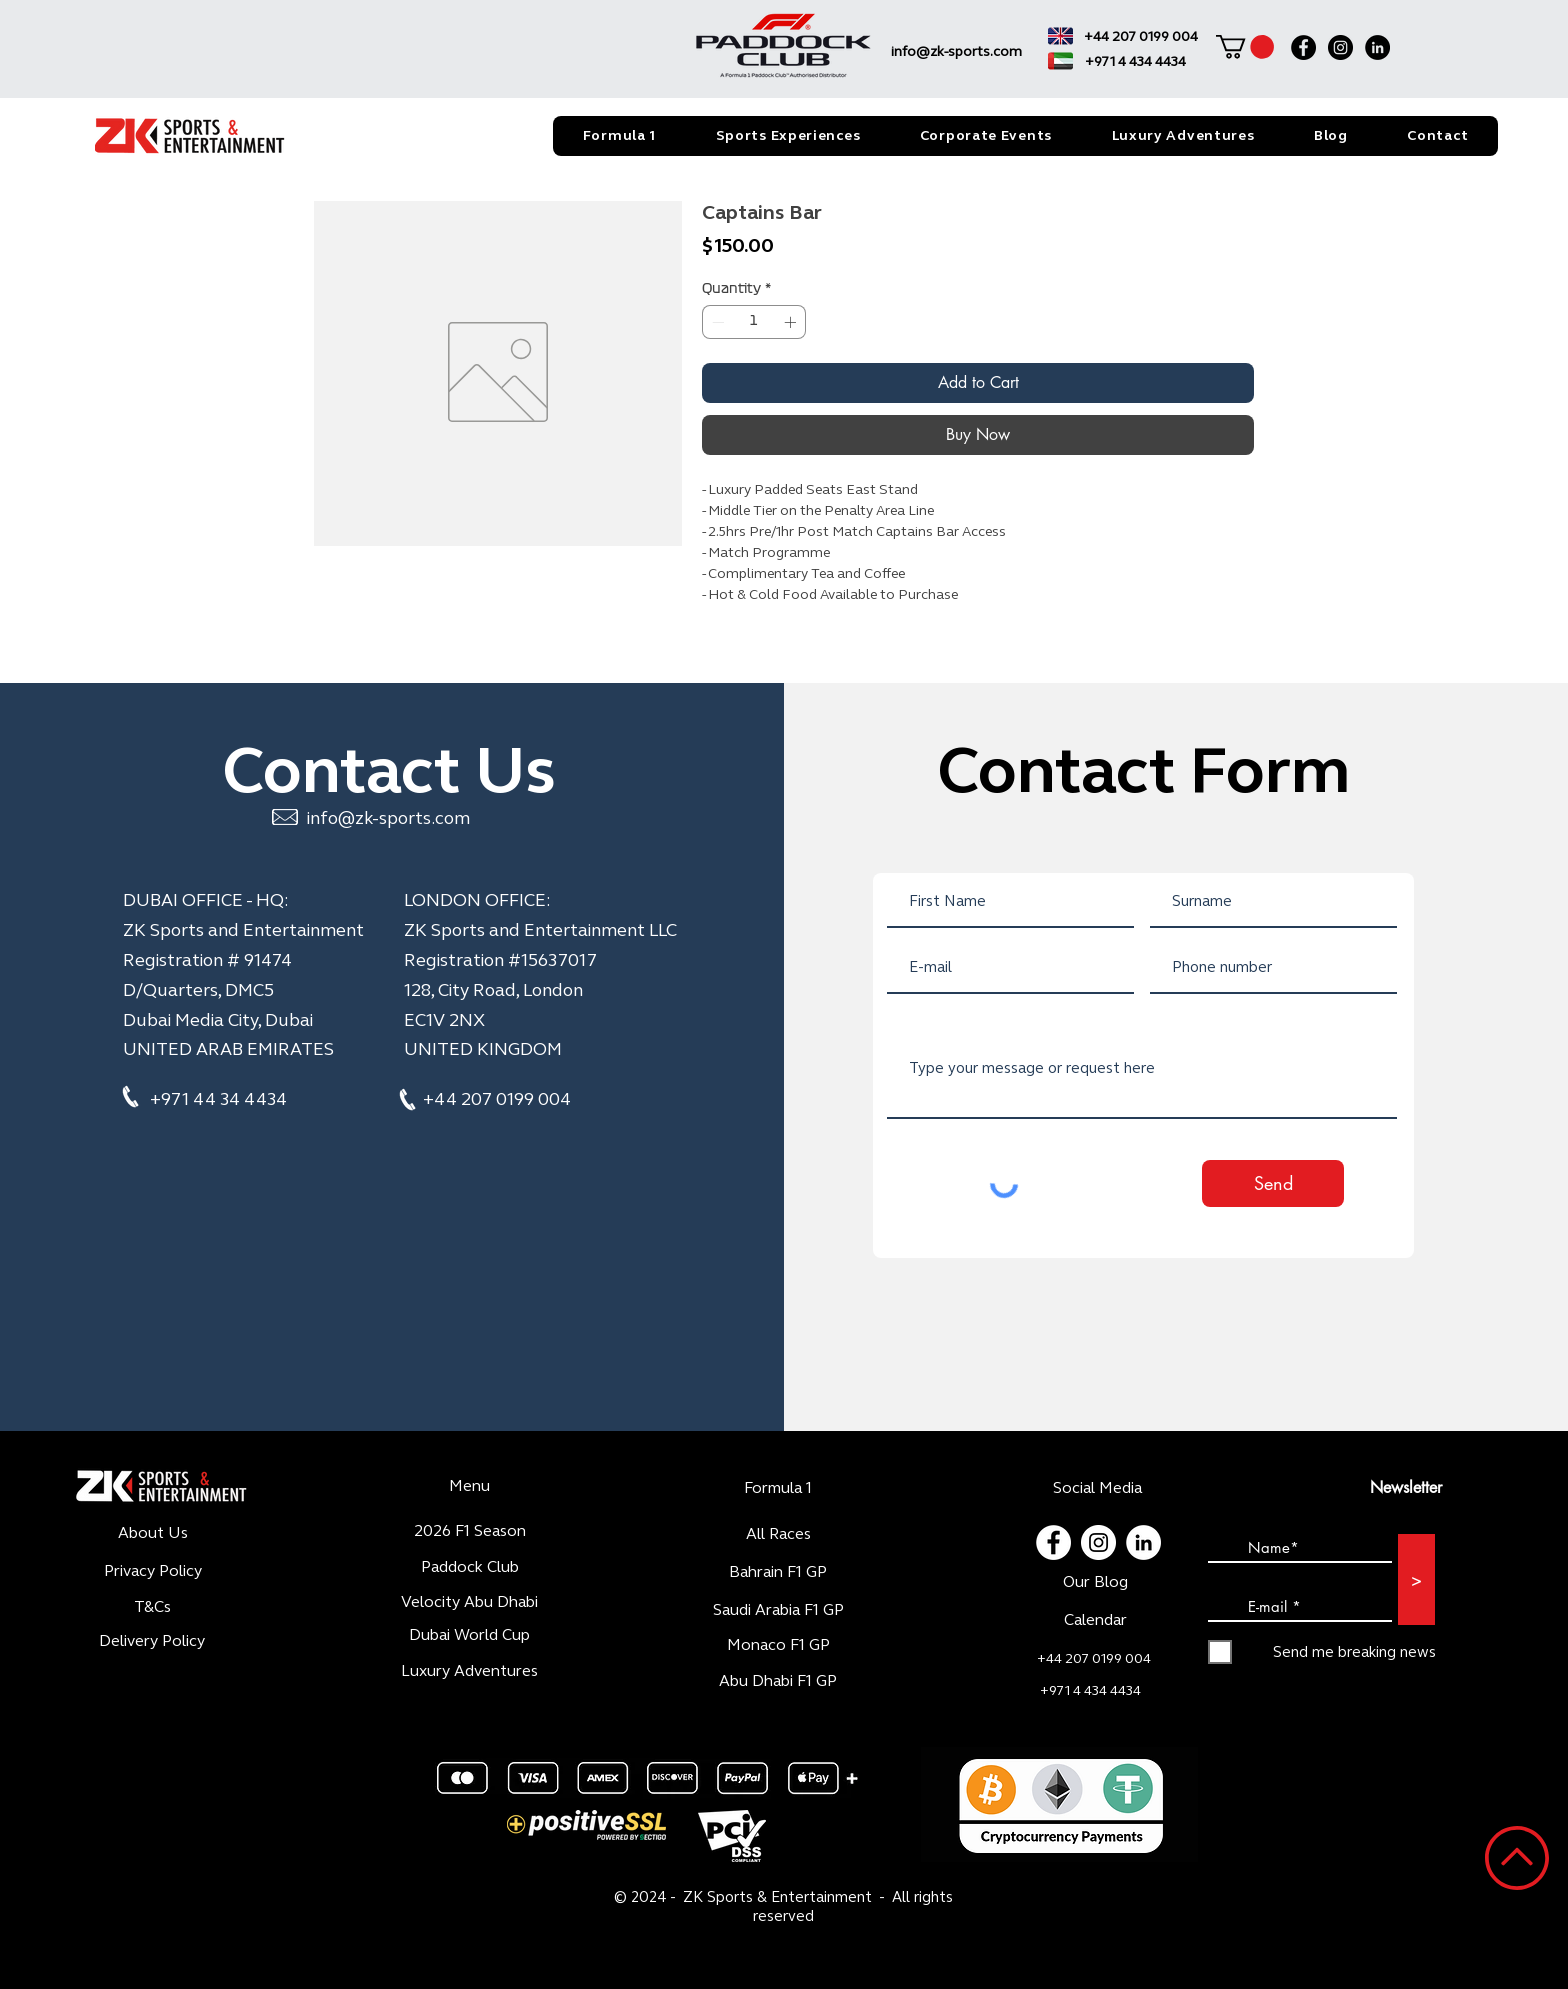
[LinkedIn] (1377, 47)
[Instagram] (1340, 47)
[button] (1245, 47)
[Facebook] (1303, 47)
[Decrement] (716, 322)
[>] (1416, 1579)
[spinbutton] (754, 322)
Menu (469, 1485)
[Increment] (792, 322)
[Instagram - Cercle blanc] (1098, 1542)
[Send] (1273, 1183)
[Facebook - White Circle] (1053, 1542)
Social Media (1097, 1487)
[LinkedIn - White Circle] (1143, 1542)
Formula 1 (778, 1487)
